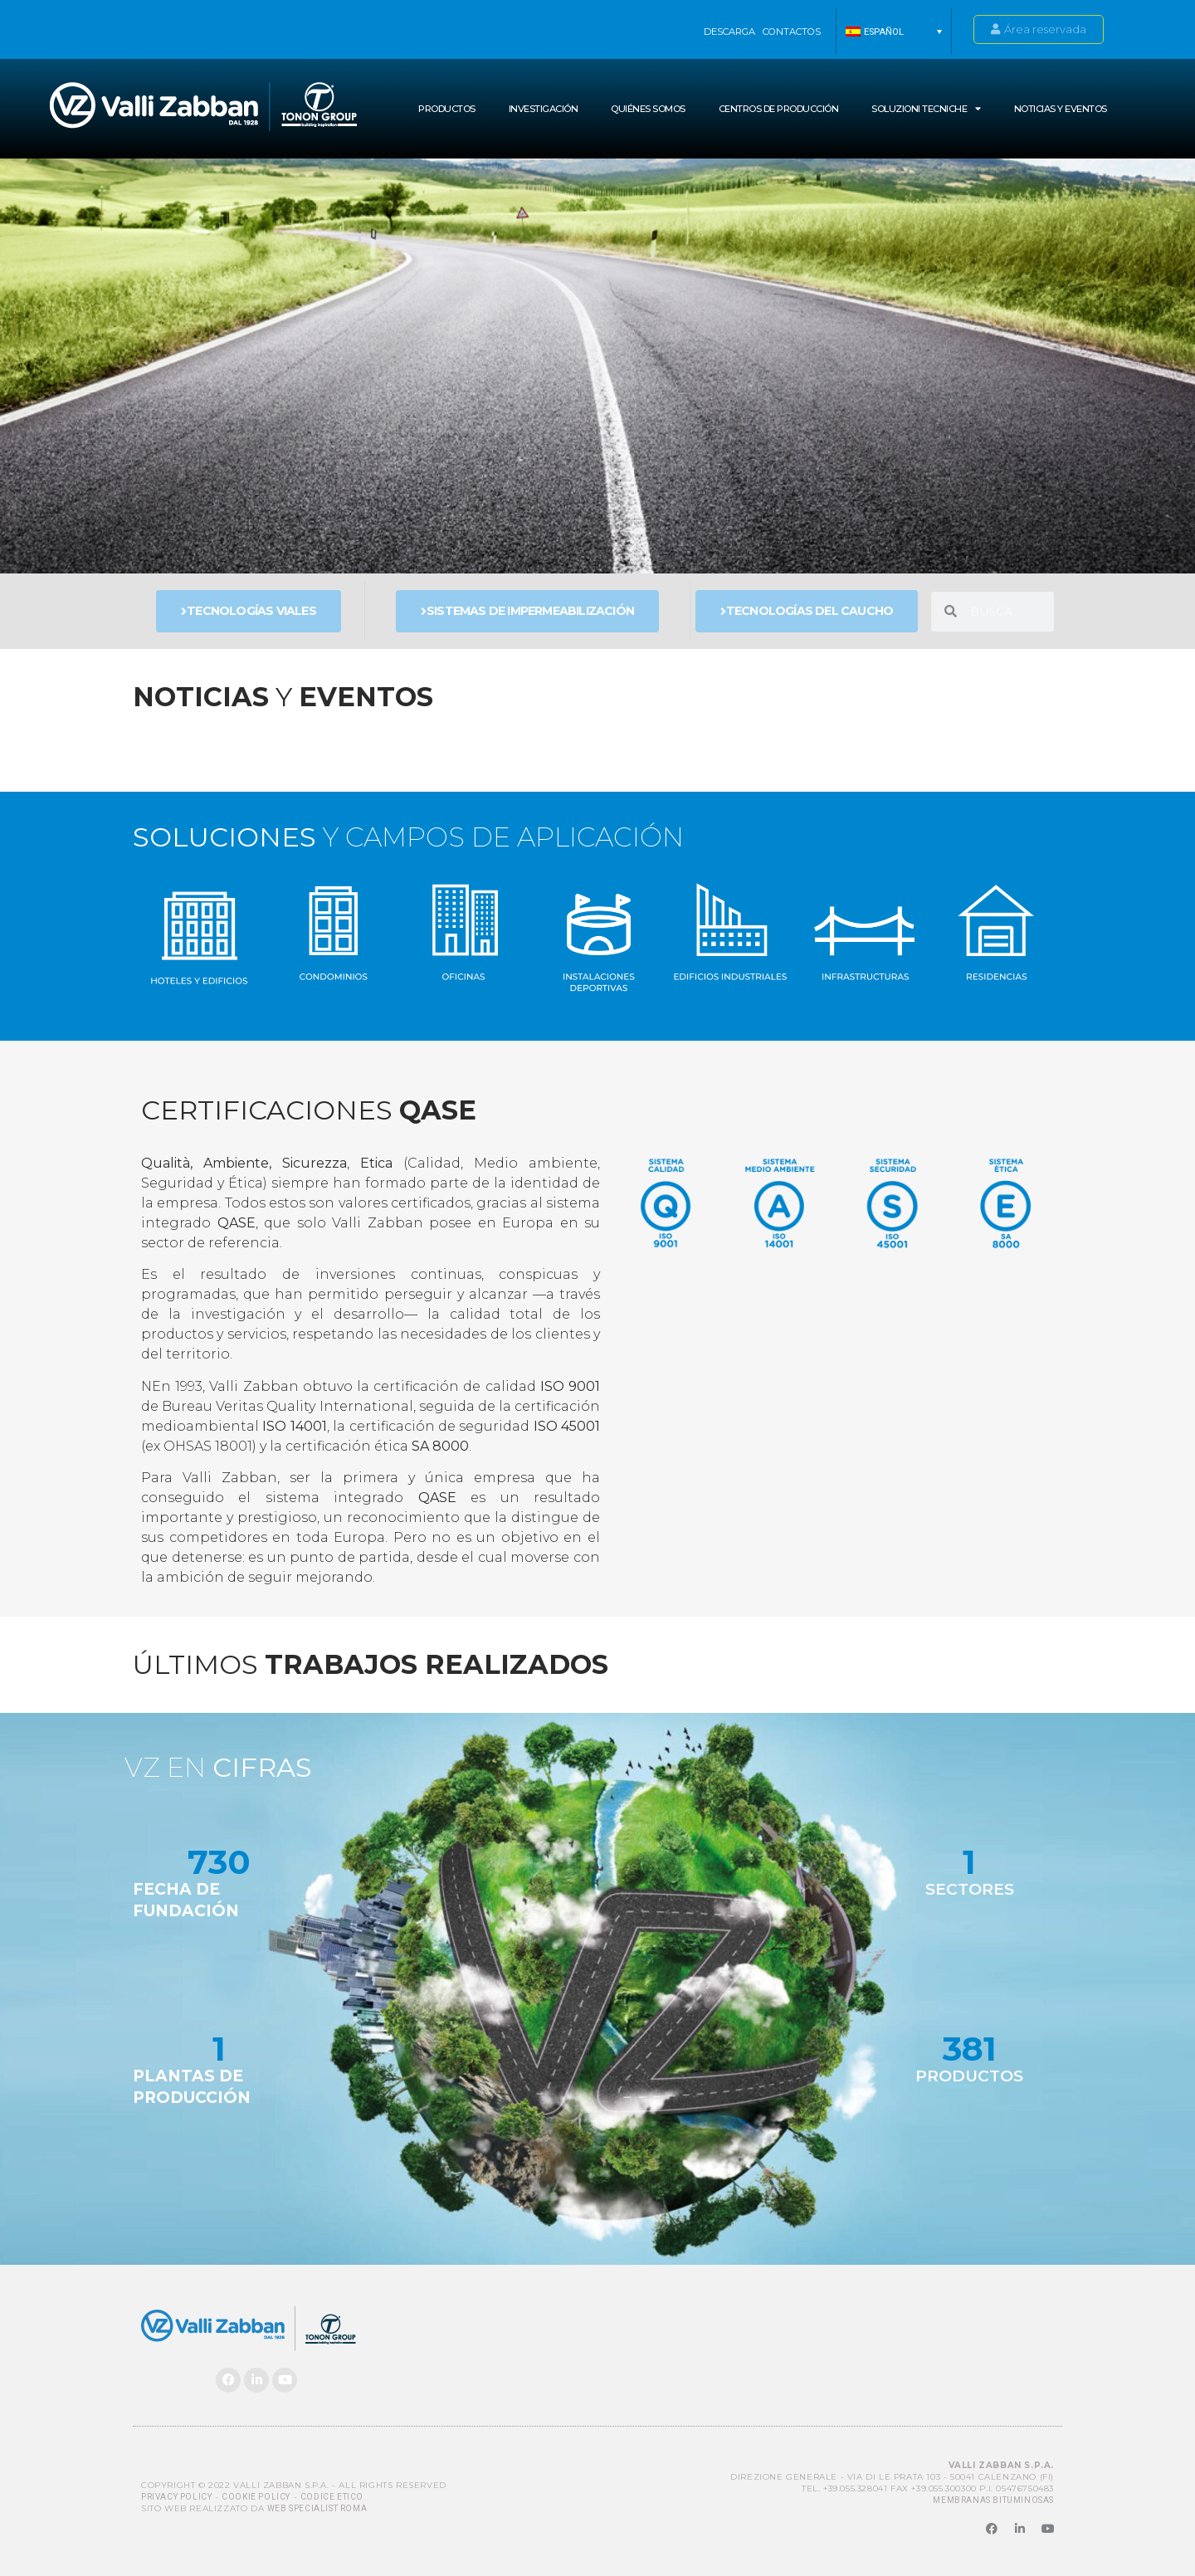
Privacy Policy (176, 2496)
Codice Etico (331, 2496)
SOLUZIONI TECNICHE (926, 108)
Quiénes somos (648, 109)
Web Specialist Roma (317, 2508)
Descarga (729, 31)
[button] (893, 31)
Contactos (792, 31)
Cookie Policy (256, 2496)
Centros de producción (779, 109)
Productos (447, 109)
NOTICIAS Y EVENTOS (1060, 109)
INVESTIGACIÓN (543, 109)
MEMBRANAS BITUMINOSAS (993, 2500)
